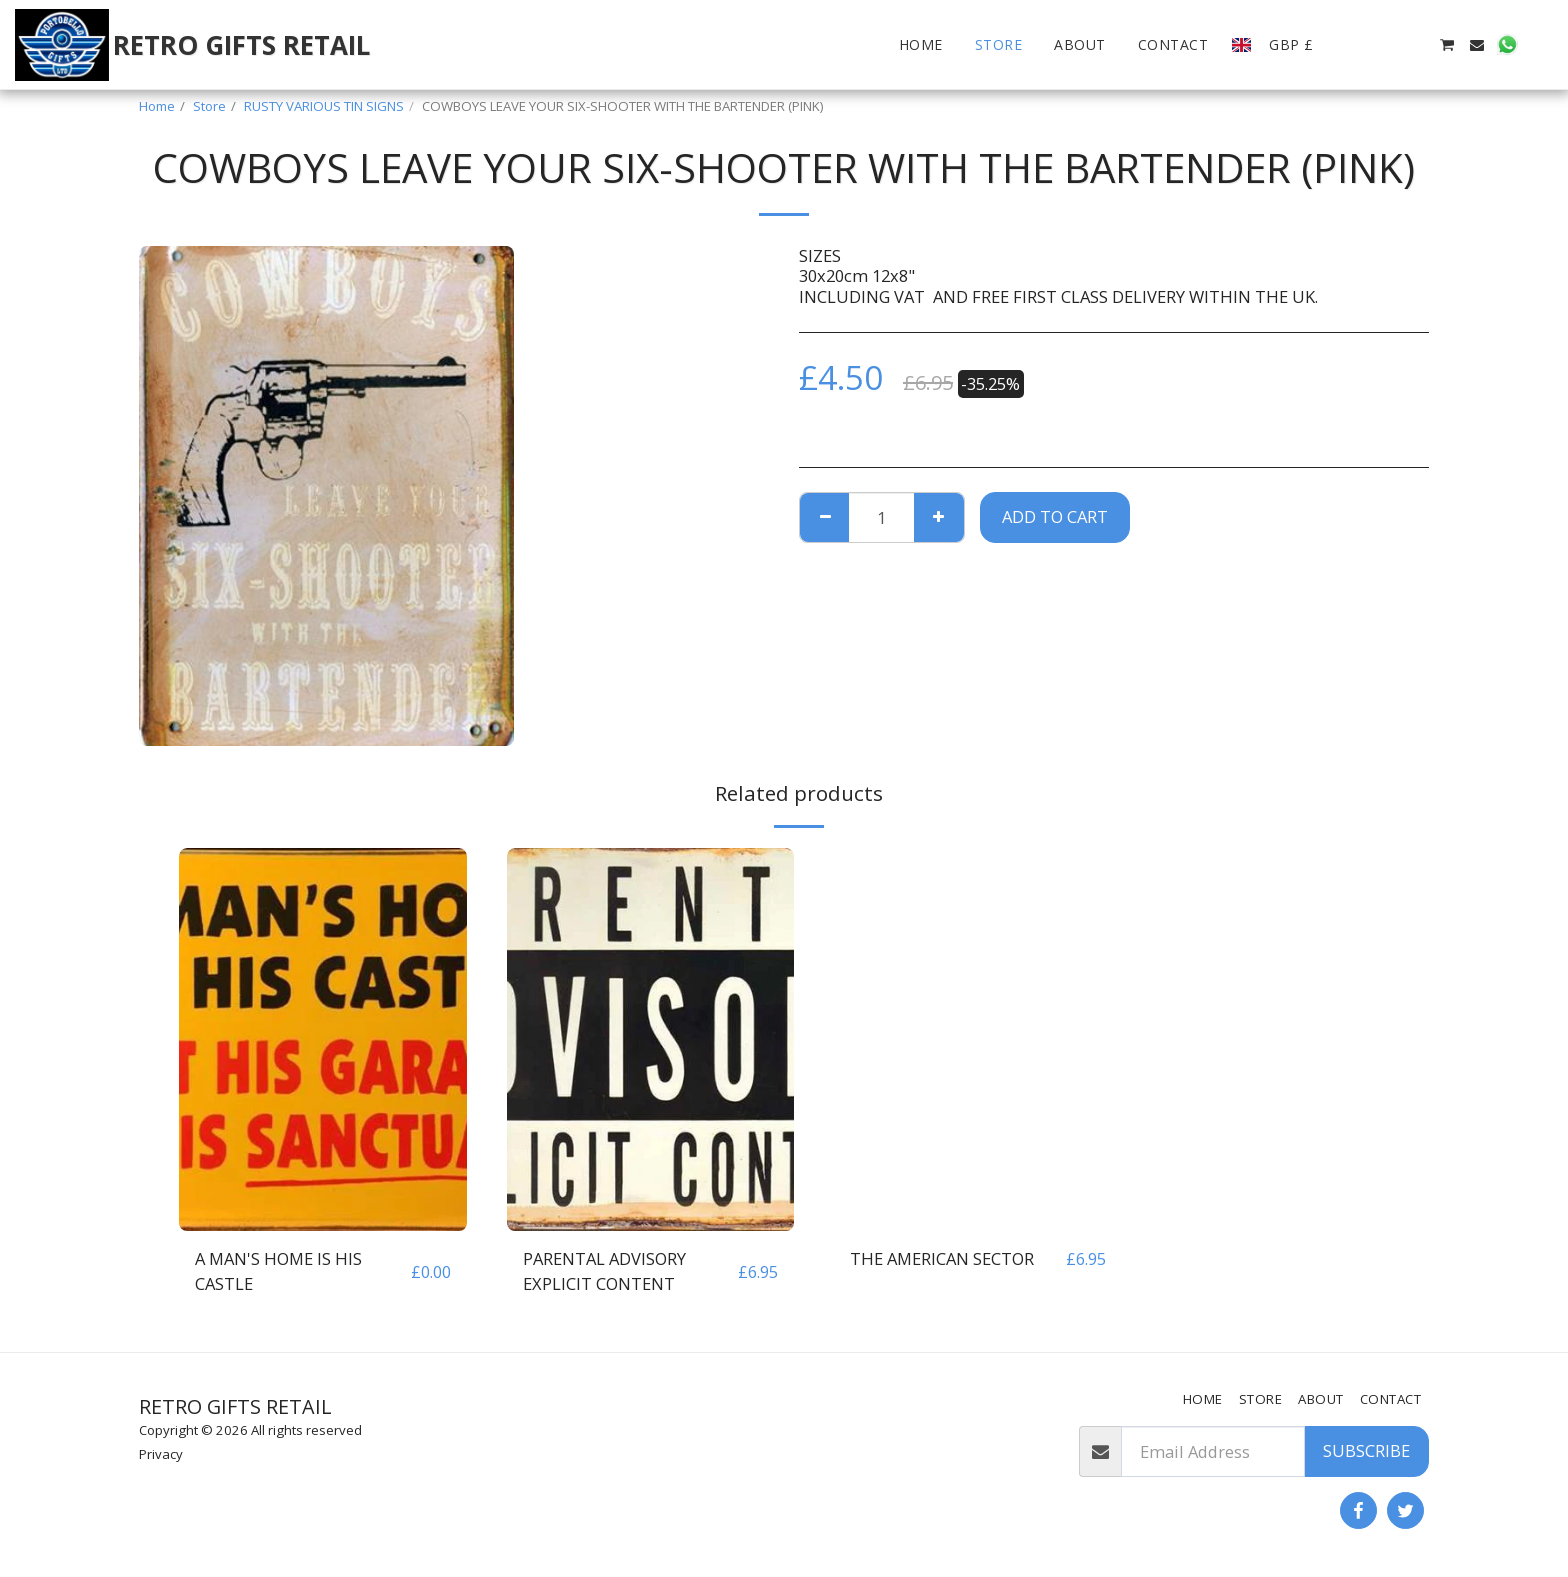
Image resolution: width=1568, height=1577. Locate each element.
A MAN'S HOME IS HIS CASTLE (278, 1271)
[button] (1356, 45)
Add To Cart (1055, 516)
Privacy (161, 1454)
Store (209, 106)
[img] (323, 1039)
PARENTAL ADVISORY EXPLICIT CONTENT (604, 1271)
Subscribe (1366, 1450)
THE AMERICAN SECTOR (942, 1258)
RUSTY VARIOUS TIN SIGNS (324, 106)
